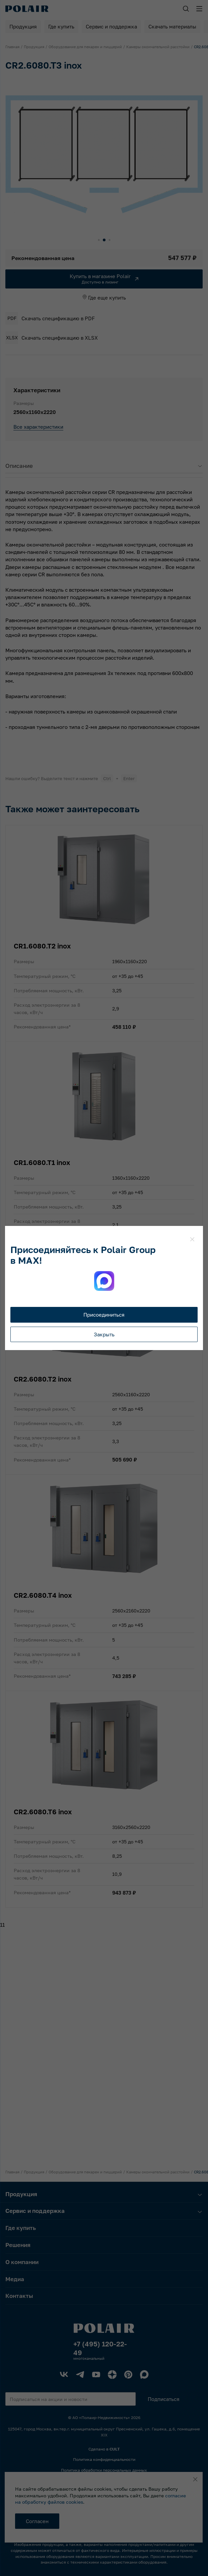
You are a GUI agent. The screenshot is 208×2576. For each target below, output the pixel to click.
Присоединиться (104, 1315)
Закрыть (104, 1334)
